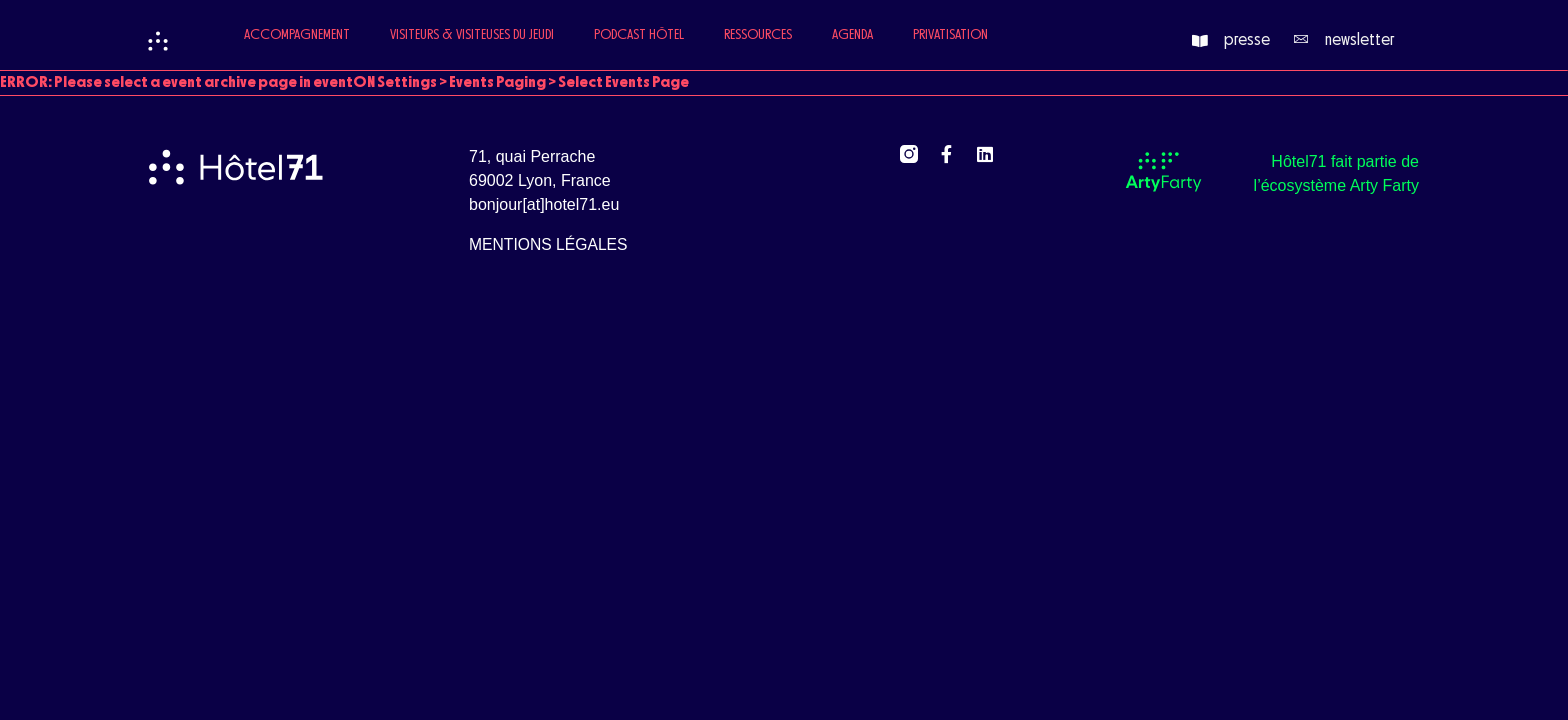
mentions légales (548, 244)
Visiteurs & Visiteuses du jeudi (472, 35)
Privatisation (950, 35)
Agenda (852, 35)
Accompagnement (297, 35)
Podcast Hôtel (639, 35)
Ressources (758, 35)
